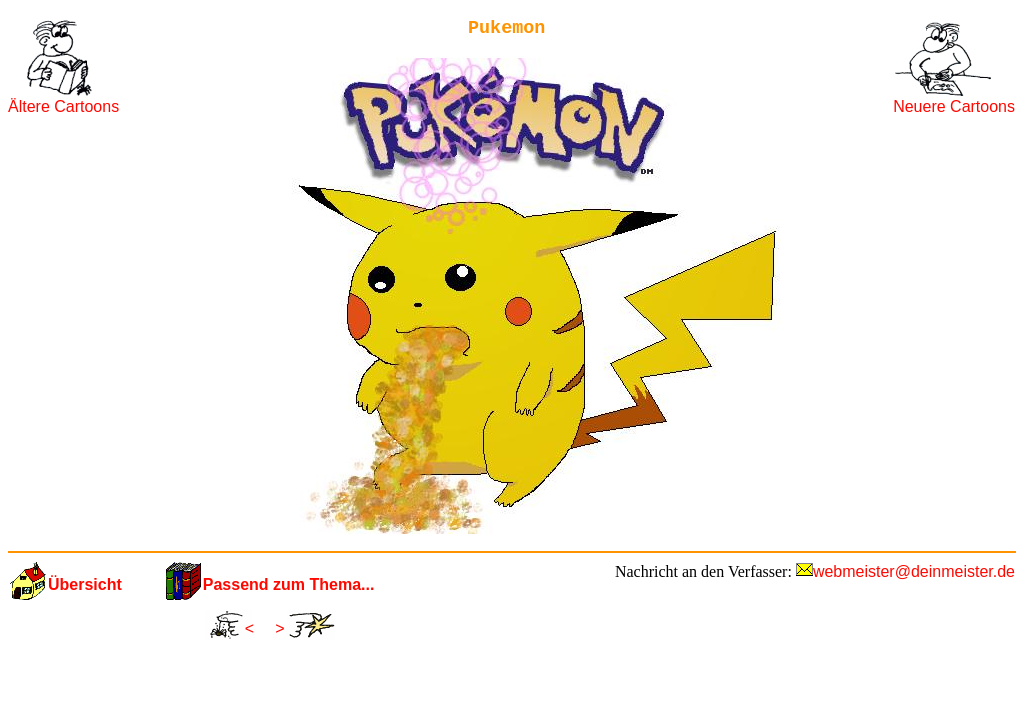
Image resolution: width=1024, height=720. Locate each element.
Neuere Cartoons (954, 106)
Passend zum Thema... (289, 584)
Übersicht (85, 584)
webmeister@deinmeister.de (914, 571)
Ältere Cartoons (63, 106)
